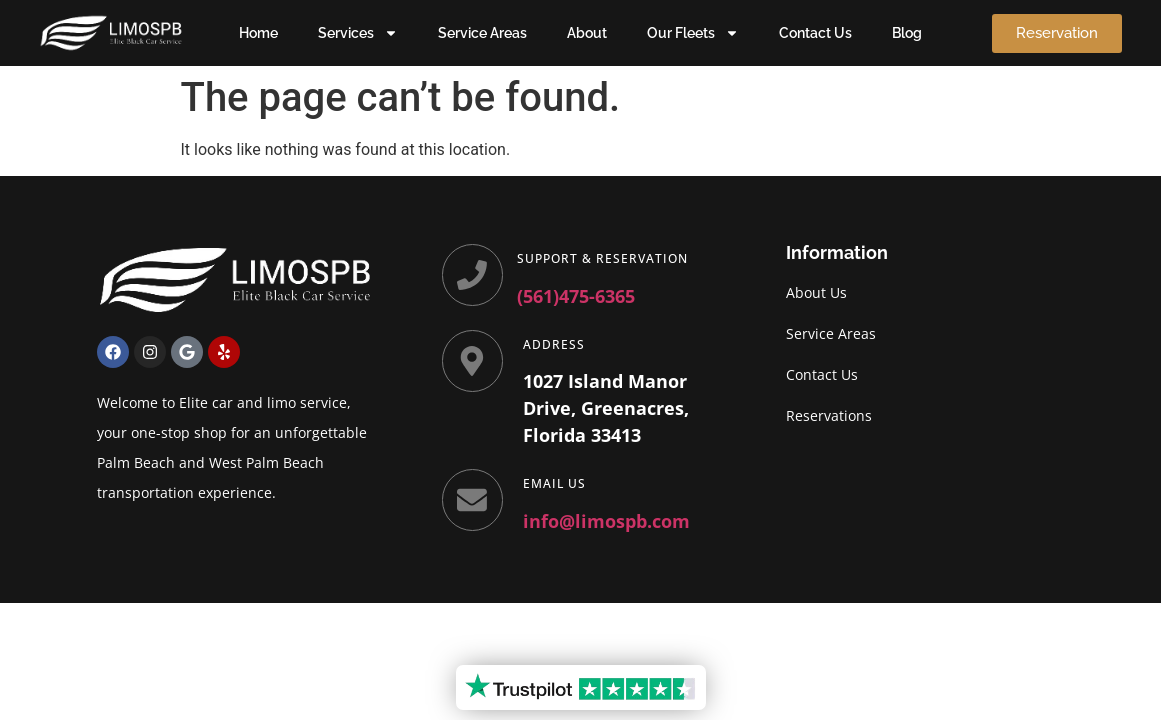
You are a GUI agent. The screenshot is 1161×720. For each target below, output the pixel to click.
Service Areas (482, 33)
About (587, 33)
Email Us (555, 483)
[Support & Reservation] (473, 275)
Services (358, 33)
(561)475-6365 (577, 296)
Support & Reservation (603, 258)
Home (258, 33)
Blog (907, 33)
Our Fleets (693, 33)
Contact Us (815, 33)
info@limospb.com (607, 521)
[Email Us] (473, 500)
